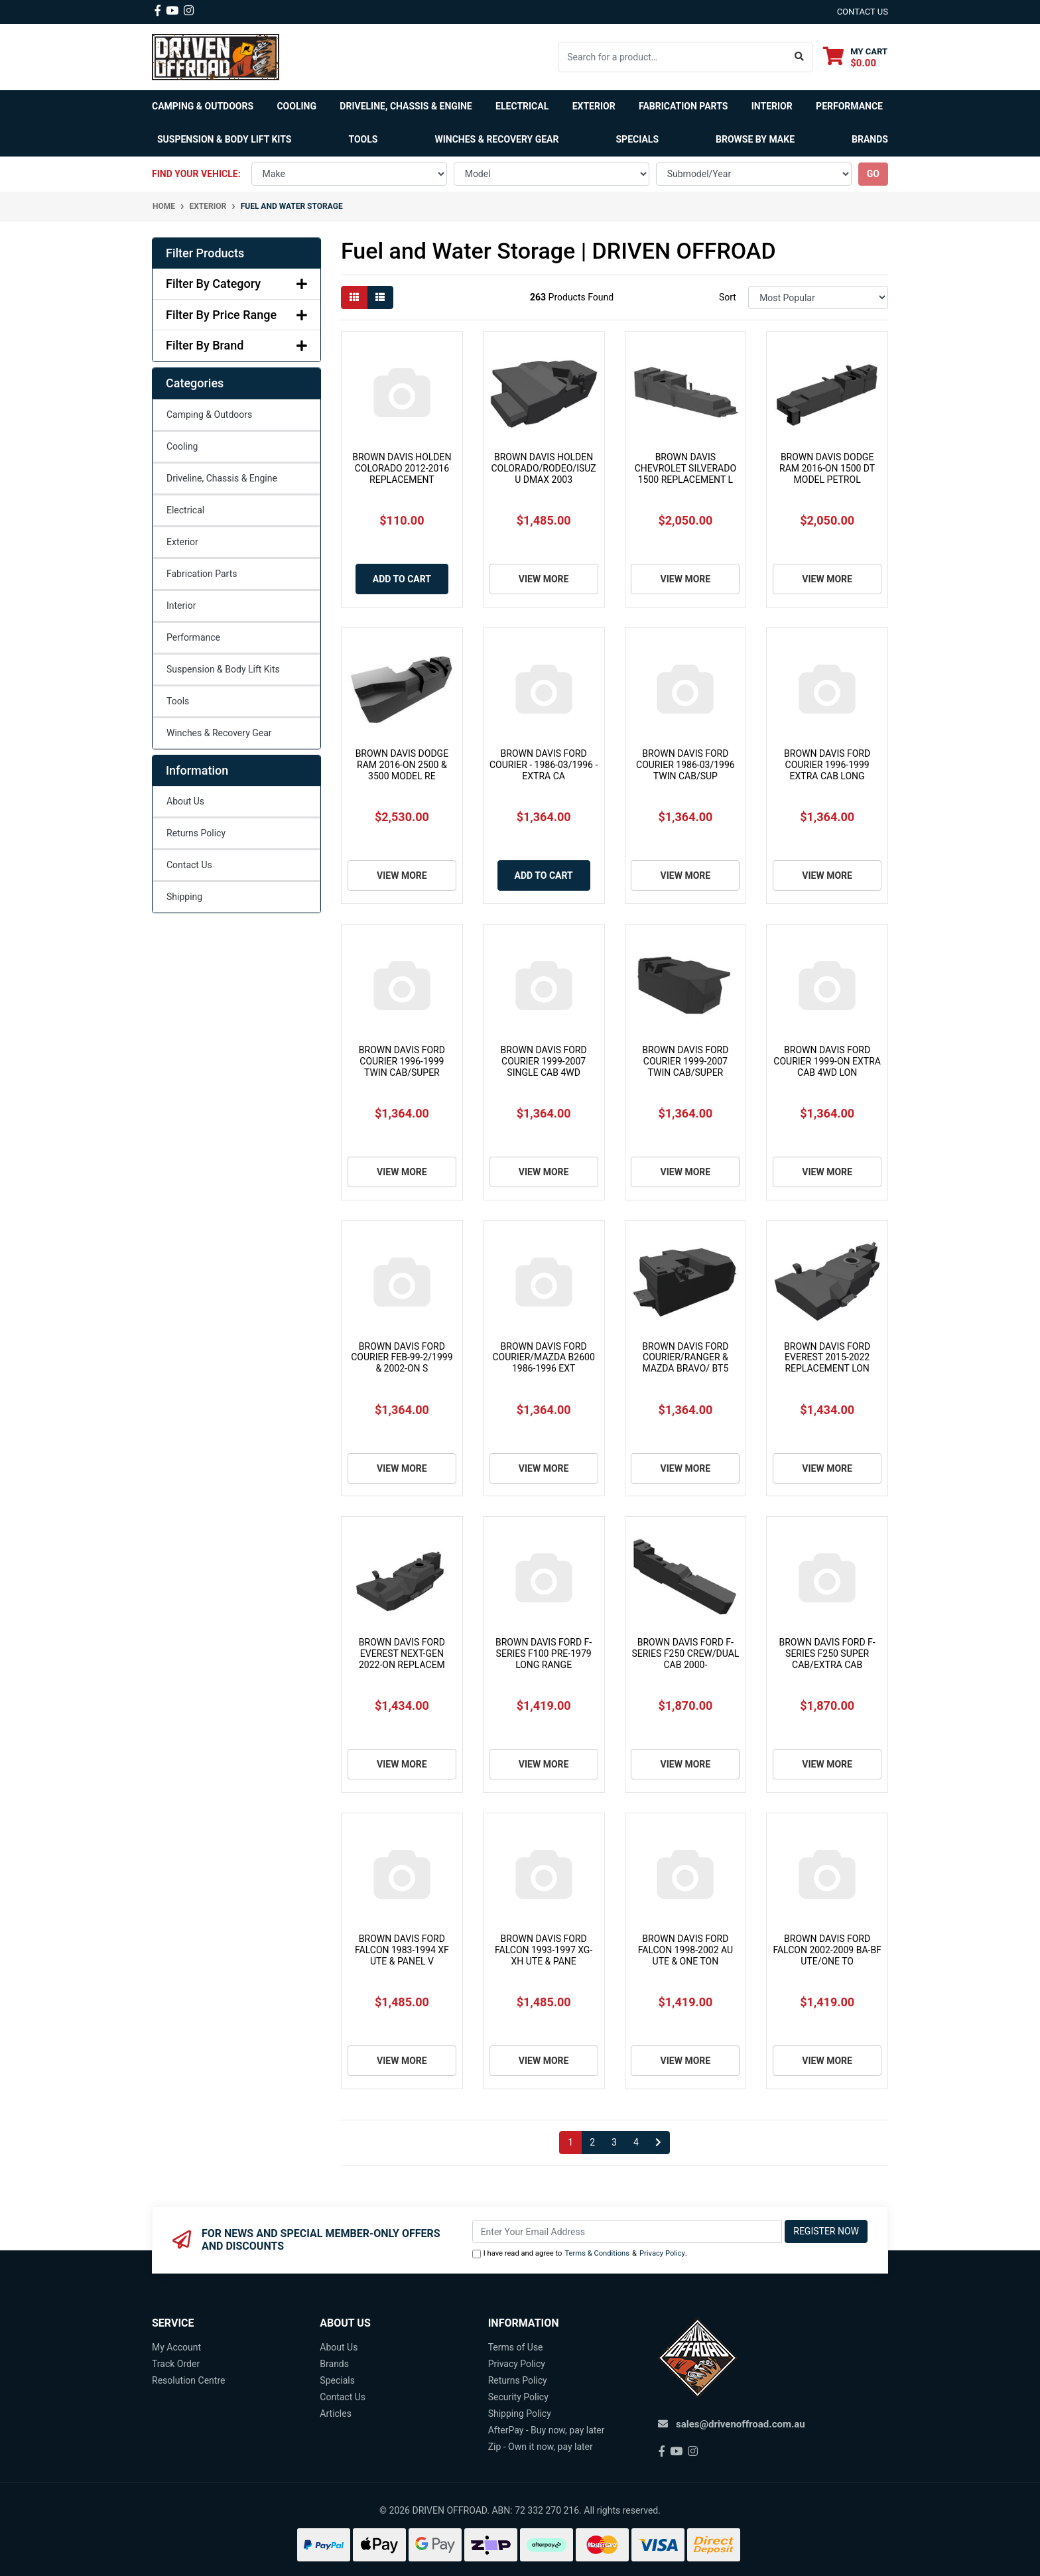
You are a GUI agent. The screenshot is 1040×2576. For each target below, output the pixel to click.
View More (544, 579)
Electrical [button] (522, 106)
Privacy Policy (662, 2253)
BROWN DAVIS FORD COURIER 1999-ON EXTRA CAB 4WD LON (827, 1061)
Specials (637, 139)
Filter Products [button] (205, 253)
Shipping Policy (519, 2413)
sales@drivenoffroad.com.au (740, 2424)
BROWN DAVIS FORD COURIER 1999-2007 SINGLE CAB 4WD (544, 1061)
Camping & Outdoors (209, 414)
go (873, 173)
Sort (727, 297)
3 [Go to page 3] (614, 2142)
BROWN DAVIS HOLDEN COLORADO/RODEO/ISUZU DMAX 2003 (543, 468)
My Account (176, 2347)
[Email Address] (627, 2231)
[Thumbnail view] (354, 297)
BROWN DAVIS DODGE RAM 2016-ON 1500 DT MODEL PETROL (827, 468)
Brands (334, 2363)
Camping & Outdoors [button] (202, 106)
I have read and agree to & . (579, 2254)
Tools (362, 139)
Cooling (182, 446)
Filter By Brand (236, 345)
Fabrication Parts (683, 106)
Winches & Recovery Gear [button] (496, 139)
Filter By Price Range (236, 315)
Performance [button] (849, 106)
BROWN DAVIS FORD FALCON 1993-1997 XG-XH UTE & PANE (543, 1949)
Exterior (182, 542)
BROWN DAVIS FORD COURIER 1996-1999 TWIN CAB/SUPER (402, 1061)
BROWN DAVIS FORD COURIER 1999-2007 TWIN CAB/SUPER (685, 1061)
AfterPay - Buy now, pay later (546, 2430)
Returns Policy (196, 833)
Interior (181, 605)
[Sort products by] (818, 297)
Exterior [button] (594, 106)
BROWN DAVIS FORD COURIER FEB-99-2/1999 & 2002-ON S (401, 1357)
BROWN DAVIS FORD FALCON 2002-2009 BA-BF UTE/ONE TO (827, 1949)
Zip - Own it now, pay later (540, 2446)
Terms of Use (515, 2347)
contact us (862, 12)
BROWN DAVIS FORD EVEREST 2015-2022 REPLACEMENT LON (827, 1357)
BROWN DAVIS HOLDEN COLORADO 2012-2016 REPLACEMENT (401, 468)
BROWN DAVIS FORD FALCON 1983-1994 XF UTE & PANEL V (402, 1949)
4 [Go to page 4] (636, 2142)
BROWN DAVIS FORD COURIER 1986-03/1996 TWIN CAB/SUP (685, 764)
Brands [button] (870, 139)
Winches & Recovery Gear (219, 733)
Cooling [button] (296, 106)
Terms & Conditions (596, 2253)
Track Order (176, 2363)
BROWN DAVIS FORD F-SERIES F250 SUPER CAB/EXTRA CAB (827, 1653)
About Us (185, 801)
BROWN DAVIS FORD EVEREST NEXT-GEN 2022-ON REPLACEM (402, 1653)
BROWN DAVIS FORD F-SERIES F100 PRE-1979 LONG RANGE (543, 1653)
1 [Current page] (570, 2142)
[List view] (380, 297)
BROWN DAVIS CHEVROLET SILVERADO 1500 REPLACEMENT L (685, 468)
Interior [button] (772, 106)
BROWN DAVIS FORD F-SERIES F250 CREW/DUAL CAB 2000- (685, 1653)
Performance (193, 637)
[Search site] (799, 57)
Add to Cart (402, 579)
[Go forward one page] (658, 2143)
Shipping (184, 896)
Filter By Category (236, 283)
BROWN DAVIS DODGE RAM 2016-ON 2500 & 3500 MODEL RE (402, 764)
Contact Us (189, 865)
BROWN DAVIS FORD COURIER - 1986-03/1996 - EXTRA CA (543, 764)
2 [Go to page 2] (592, 2142)
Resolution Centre (188, 2380)
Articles (336, 2413)
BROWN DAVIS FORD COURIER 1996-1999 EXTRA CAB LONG (827, 764)
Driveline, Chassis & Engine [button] (406, 106)
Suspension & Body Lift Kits (223, 669)
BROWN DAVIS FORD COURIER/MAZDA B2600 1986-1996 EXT (543, 1357)
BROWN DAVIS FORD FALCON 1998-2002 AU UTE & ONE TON (685, 1949)
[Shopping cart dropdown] (855, 56)
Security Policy (518, 2397)
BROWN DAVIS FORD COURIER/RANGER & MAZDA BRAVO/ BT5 (685, 1357)
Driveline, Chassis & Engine (221, 478)
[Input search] (672, 57)
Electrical (185, 510)
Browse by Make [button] (755, 139)
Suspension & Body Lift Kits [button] (224, 139)
